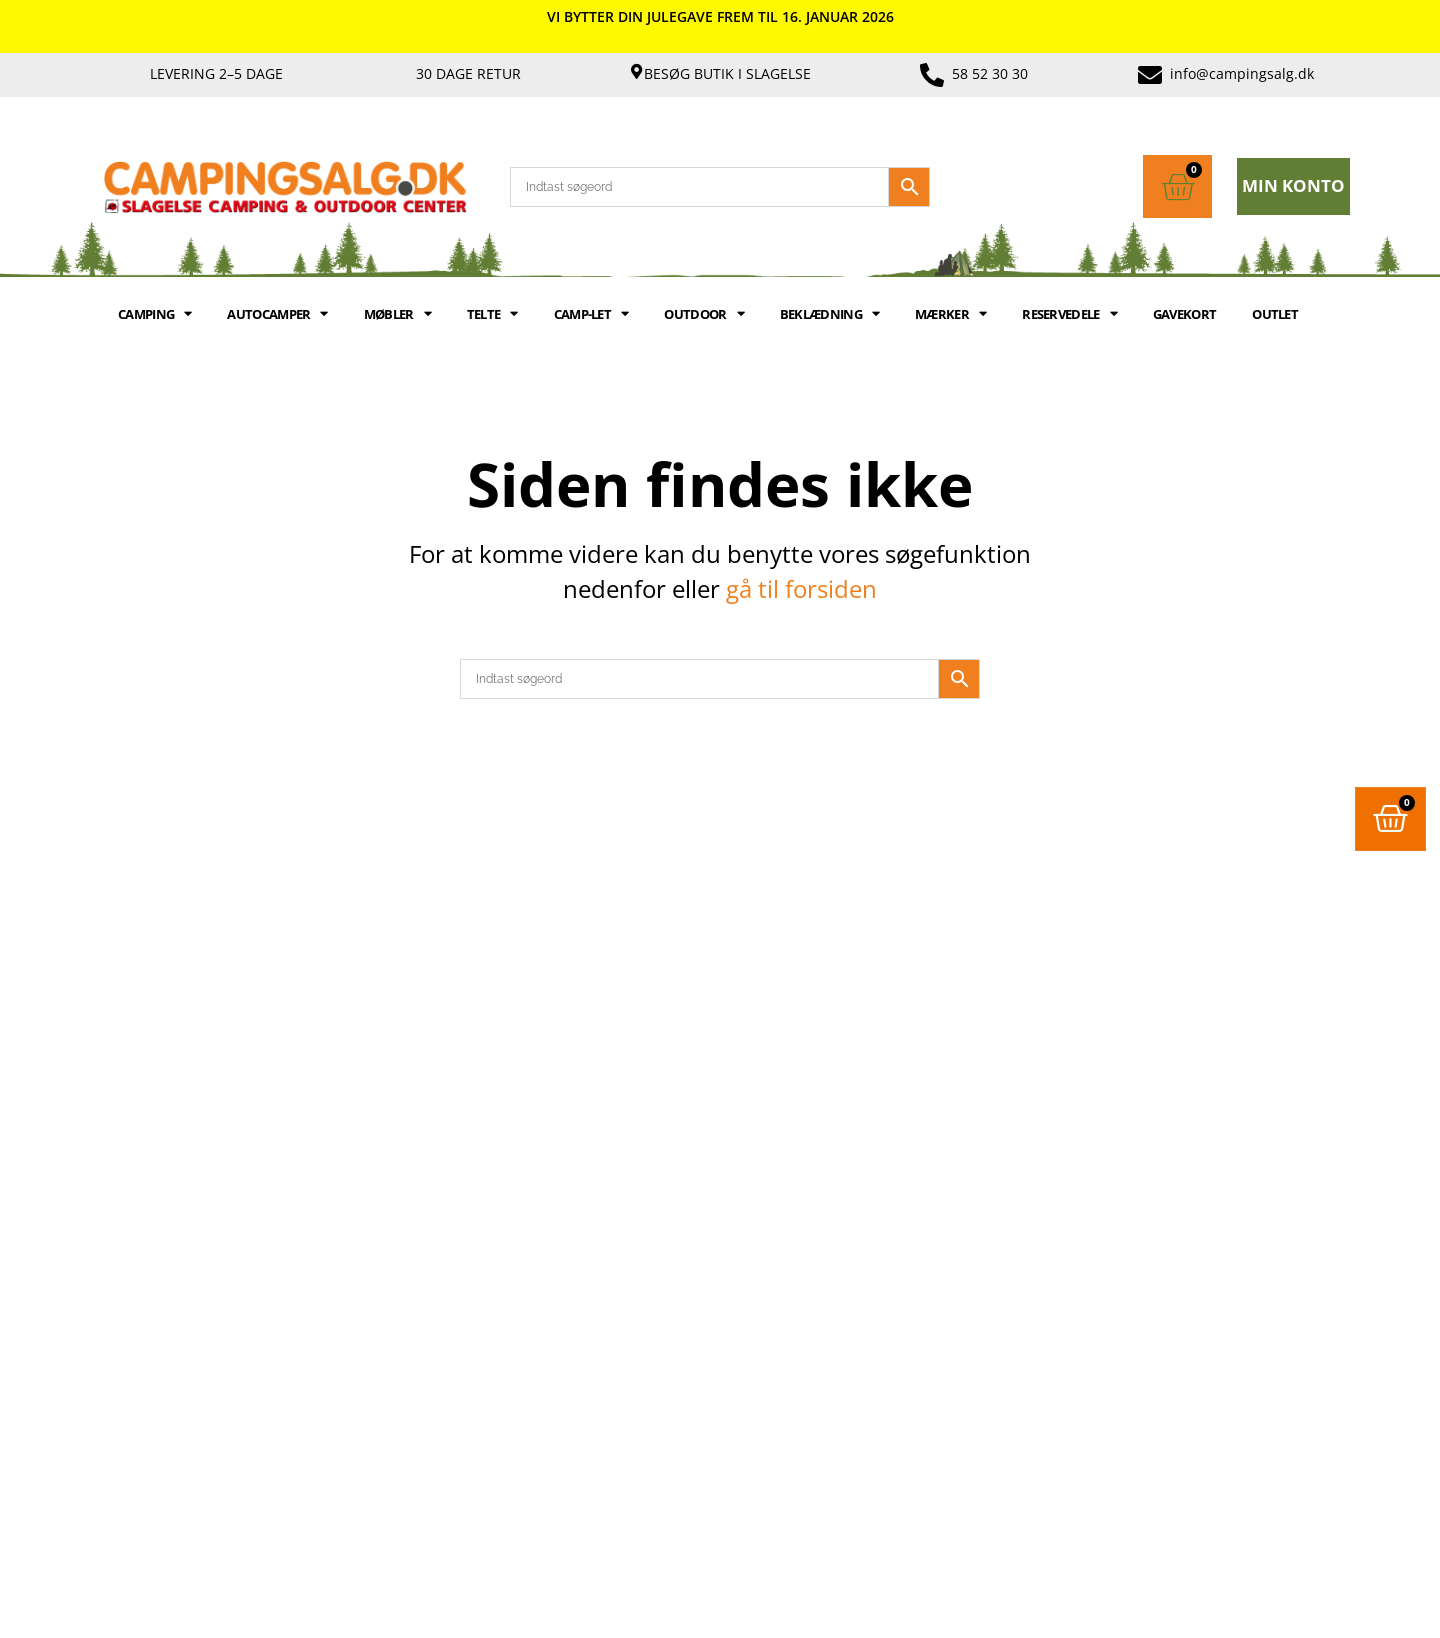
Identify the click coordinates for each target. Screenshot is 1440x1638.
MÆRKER (950, 313)
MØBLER (397, 313)
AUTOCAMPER (277, 313)
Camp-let (591, 313)
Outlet (1275, 314)
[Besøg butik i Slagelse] (636, 71)
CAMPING (154, 313)
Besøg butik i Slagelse (727, 73)
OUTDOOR (703, 313)
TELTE (492, 313)
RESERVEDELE (1069, 313)
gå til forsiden (801, 588)
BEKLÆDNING (829, 313)
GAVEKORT (1184, 314)
